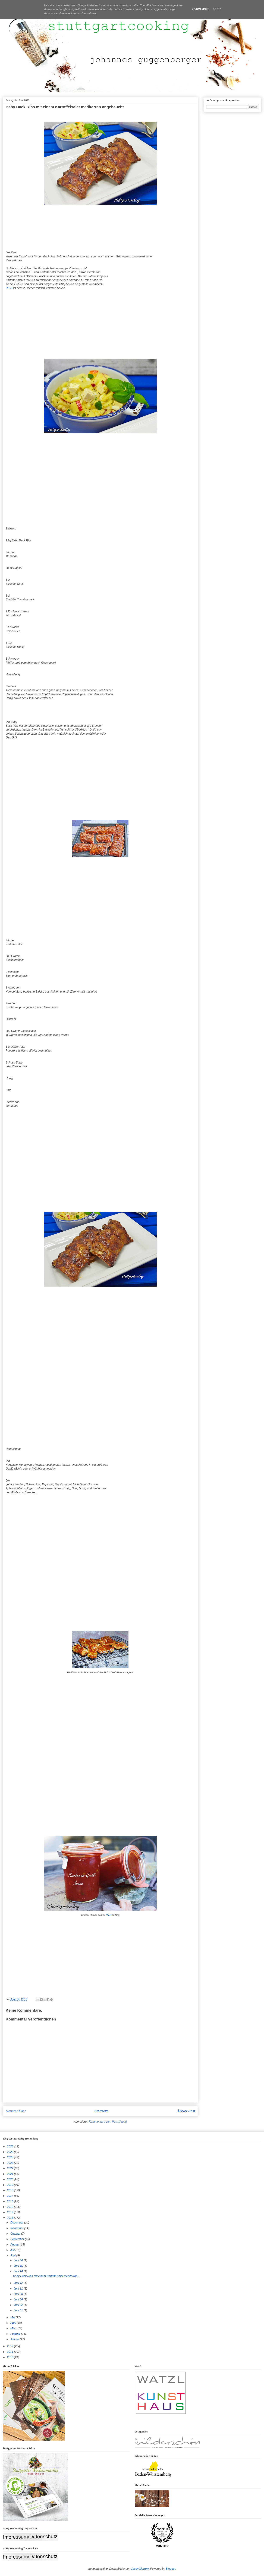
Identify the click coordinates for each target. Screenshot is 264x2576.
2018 (10, 2190)
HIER (9, 287)
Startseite (101, 2111)
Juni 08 (19, 2294)
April (13, 2322)
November (17, 2228)
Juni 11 (19, 2288)
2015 (10, 2206)
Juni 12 (19, 2282)
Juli (12, 2249)
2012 (10, 2346)
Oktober (15, 2233)
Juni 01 (19, 2310)
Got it (217, 9)
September (17, 2239)
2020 (10, 2179)
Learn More (200, 9)
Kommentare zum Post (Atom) (108, 2121)
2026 (10, 2146)
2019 (10, 2184)
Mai (13, 2317)
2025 (10, 2151)
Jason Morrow (140, 2568)
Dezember (17, 2222)
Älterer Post (186, 2111)
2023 (10, 2162)
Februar (15, 2333)
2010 (10, 2357)
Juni (13, 2255)
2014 (10, 2212)
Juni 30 (19, 2260)
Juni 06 (19, 2299)
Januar (15, 2339)
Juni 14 (19, 2271)
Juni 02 (19, 2304)
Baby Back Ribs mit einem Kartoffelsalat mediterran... (46, 2276)
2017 (10, 2195)
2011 (10, 2351)
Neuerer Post (16, 2111)
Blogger (170, 2568)
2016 (10, 2201)
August (15, 2244)
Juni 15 (19, 2265)
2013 (10, 2217)
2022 (10, 2168)
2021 (10, 2173)
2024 (10, 2157)
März (13, 2328)
